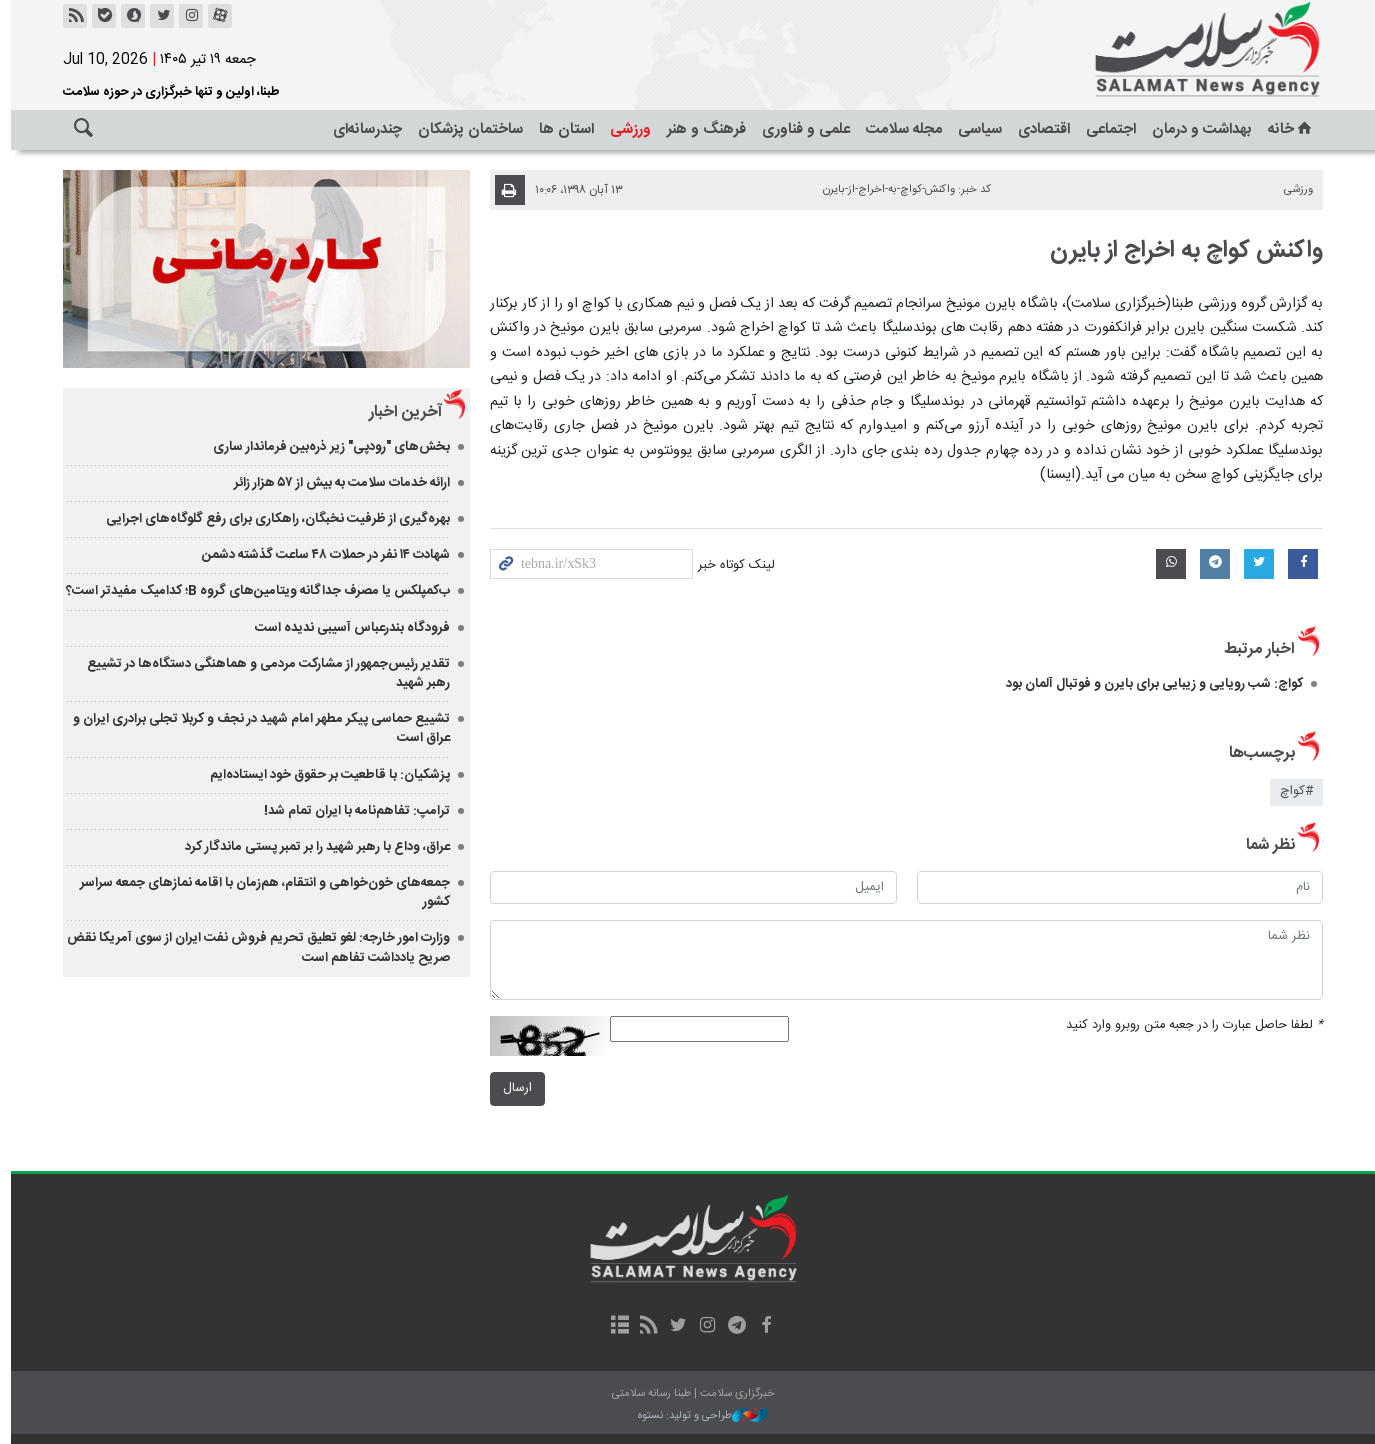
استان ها (561, 129)
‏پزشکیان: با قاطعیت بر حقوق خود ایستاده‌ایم (324, 775)
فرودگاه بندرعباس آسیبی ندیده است (346, 628)
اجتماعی (1106, 129)
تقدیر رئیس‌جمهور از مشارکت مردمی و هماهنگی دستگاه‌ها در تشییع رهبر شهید (262, 673)
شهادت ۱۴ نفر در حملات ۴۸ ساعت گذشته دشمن (320, 555)
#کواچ (1291, 791)
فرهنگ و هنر (701, 129)
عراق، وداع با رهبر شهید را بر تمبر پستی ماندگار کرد (311, 847)
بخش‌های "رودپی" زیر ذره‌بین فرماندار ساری (325, 447)
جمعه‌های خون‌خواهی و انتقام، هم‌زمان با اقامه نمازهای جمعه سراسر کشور (259, 892)
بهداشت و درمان (1197, 129)
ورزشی (625, 129)
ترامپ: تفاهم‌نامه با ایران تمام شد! (351, 811)
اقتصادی (1039, 129)
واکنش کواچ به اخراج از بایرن (1181, 251)
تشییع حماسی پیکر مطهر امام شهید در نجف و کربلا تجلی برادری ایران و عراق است (255, 728)
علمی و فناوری (801, 129)
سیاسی (975, 129)
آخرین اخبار (399, 412)
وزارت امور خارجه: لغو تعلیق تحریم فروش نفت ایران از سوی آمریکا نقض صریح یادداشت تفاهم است (252, 947)
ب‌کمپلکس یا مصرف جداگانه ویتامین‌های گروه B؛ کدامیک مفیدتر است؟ (252, 591)
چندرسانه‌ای (362, 129)
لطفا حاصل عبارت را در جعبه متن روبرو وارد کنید (1189, 1025)
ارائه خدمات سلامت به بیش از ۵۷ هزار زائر (336, 483)
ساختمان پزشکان (465, 129)
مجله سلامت (899, 129)
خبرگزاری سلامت (1158, 50)
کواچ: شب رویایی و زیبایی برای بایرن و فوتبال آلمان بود (1149, 684)
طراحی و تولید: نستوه (698, 1416)
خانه (1286, 129)
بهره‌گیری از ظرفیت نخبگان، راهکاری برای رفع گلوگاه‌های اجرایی (272, 519)
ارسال (511, 1088)
